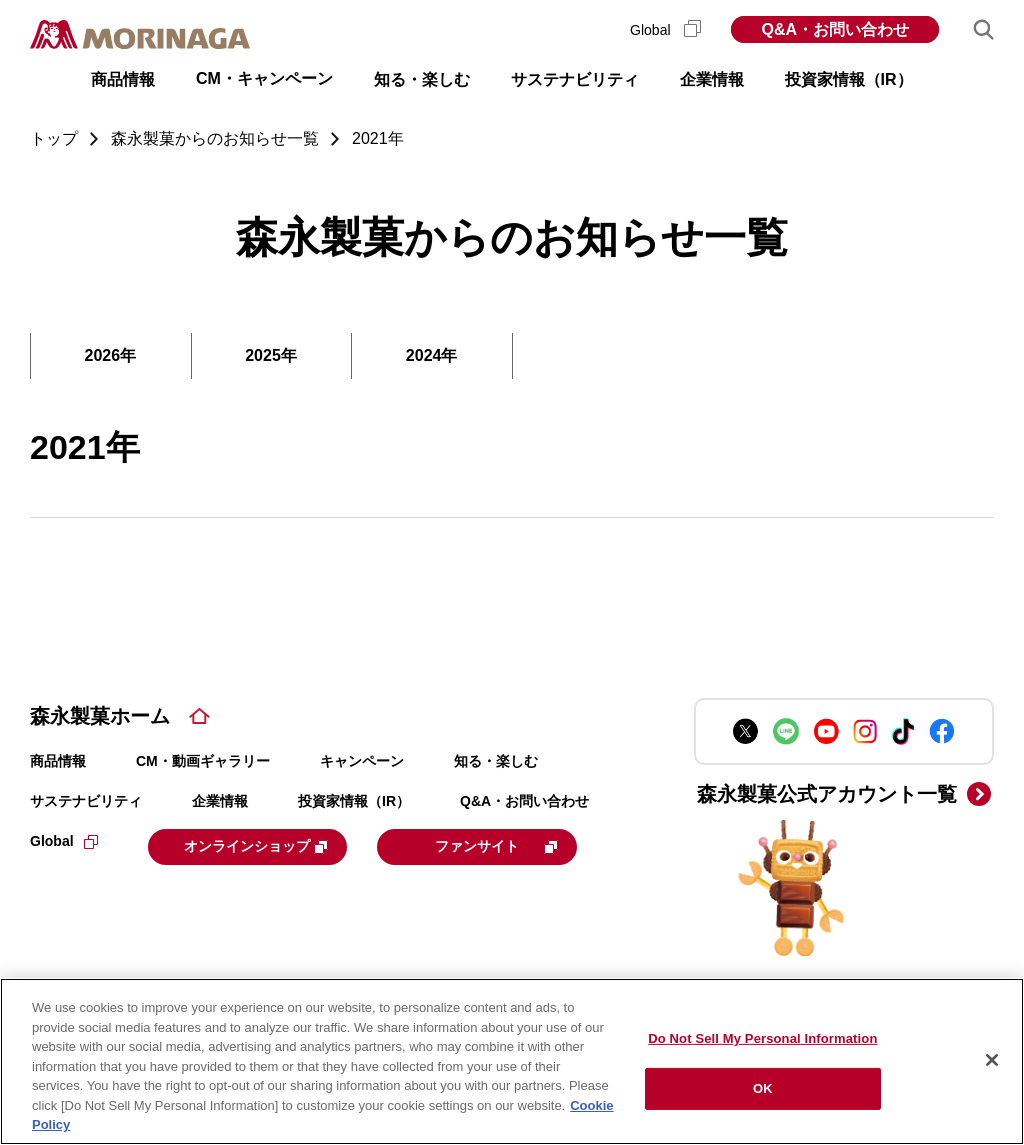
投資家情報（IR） (354, 801)
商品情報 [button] (123, 79)
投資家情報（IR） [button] (849, 79)
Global (665, 30)
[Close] (992, 1060)
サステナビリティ (86, 801)
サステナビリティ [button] (575, 79)
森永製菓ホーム (100, 716)
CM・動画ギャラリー (203, 761)
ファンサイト (164, 894)
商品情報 (58, 761)
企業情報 (220, 801)
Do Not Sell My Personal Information (762, 1038)
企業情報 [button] (712, 79)
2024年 (432, 355)
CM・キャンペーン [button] (264, 78)
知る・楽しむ (496, 761)
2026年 (111, 355)
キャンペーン (362, 761)
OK (763, 1088)
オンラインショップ (272, 845)
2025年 (271, 355)
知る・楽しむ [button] (422, 79)
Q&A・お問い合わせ (835, 29)
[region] (512, 1061)
